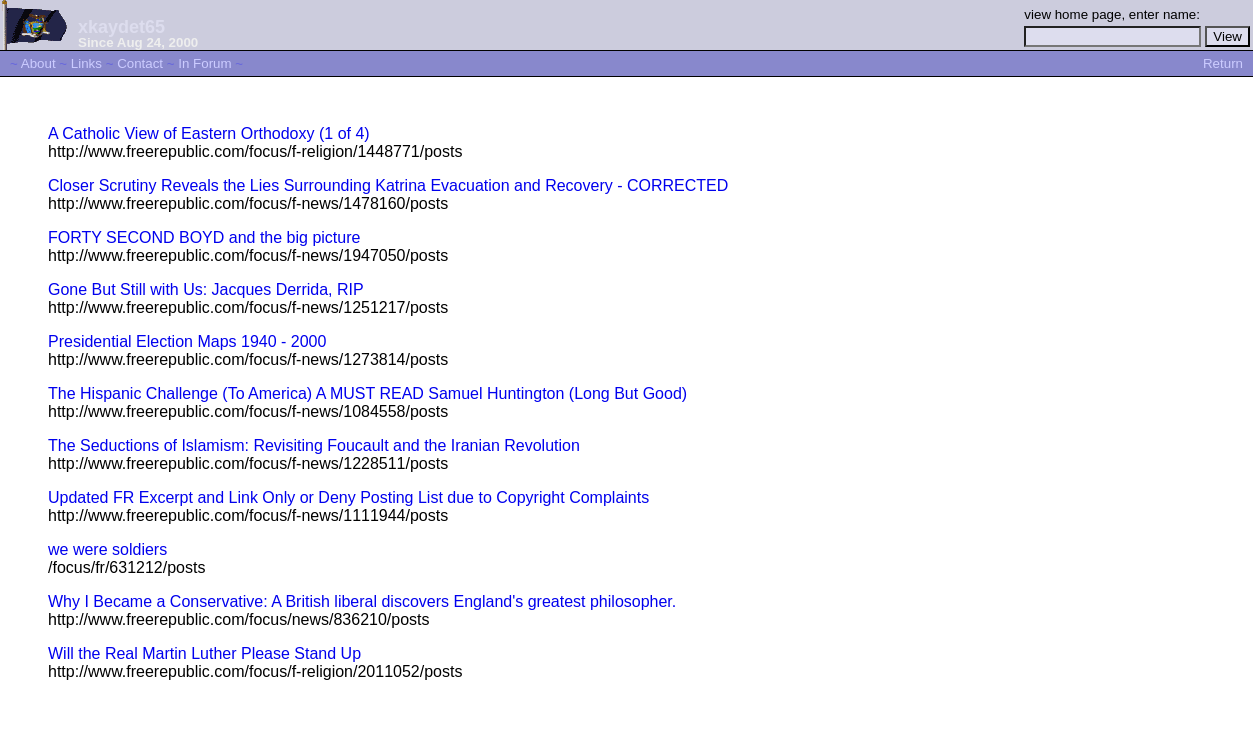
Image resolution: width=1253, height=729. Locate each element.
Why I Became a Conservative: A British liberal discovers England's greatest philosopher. (362, 601)
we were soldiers (107, 549)
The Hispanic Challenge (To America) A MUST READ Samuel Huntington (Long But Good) (367, 393)
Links (86, 63)
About (38, 63)
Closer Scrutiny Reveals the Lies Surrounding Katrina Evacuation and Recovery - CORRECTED (388, 185)
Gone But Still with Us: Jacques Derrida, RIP (206, 289)
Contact (140, 63)
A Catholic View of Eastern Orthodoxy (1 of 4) (209, 133)
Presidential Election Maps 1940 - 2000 (187, 341)
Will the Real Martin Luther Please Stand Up (204, 653)
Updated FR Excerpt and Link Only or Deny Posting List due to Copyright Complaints (348, 497)
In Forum (204, 63)
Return (1223, 63)
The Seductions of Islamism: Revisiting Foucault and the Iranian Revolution (314, 445)
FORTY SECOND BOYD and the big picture (204, 237)
